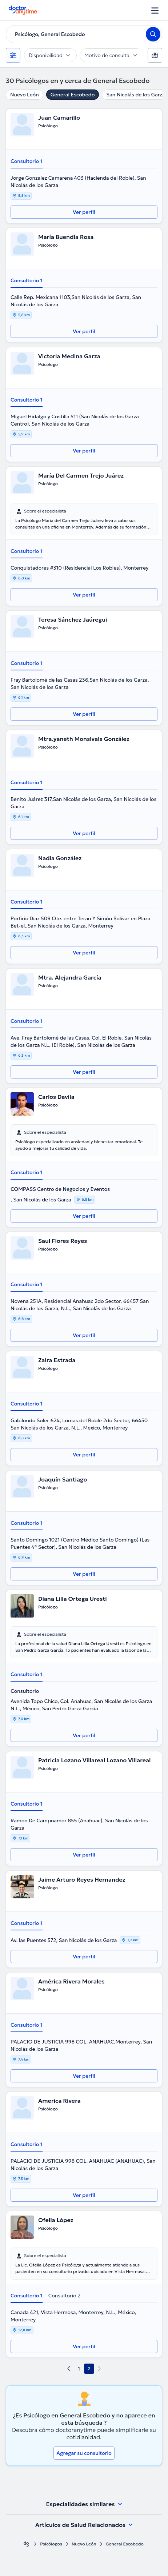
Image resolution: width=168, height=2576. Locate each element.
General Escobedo (73, 94)
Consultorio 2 (64, 2295)
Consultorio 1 (27, 161)
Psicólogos (51, 2544)
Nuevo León (24, 94)
